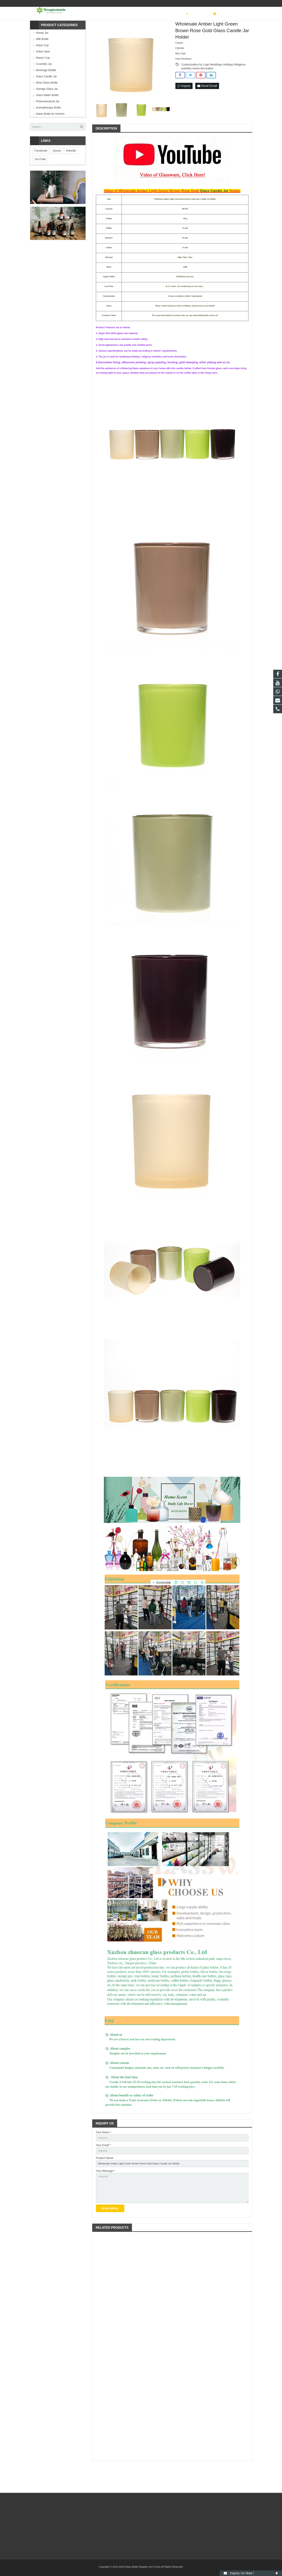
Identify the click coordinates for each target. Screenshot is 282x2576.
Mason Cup (43, 78)
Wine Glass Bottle (47, 103)
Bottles (94, 31)
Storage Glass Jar (47, 109)
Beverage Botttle (46, 90)
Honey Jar (42, 53)
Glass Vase (43, 71)
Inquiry (184, 106)
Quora (57, 171)
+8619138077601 (196, 3)
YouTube (40, 179)
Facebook (40, 171)
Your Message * (105, 2193)
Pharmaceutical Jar (47, 121)
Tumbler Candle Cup (137, 31)
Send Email (207, 106)
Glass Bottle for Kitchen (50, 134)
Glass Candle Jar (112, 31)
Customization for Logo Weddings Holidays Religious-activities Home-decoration (213, 85)
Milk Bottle (42, 59)
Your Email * (103, 2166)
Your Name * (103, 2152)
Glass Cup (42, 65)
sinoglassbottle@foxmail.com (230, 3)
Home (82, 31)
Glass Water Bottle (47, 115)
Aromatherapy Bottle (48, 128)
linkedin (71, 171)
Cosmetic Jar (44, 84)
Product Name (104, 2179)
